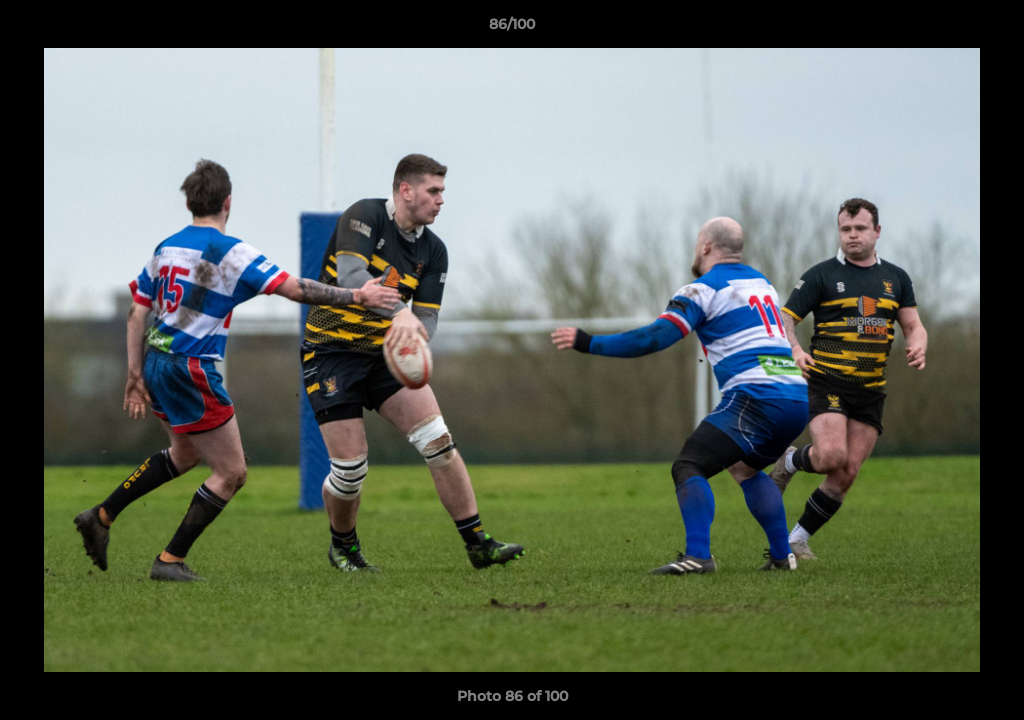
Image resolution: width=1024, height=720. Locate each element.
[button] (988, 29)
